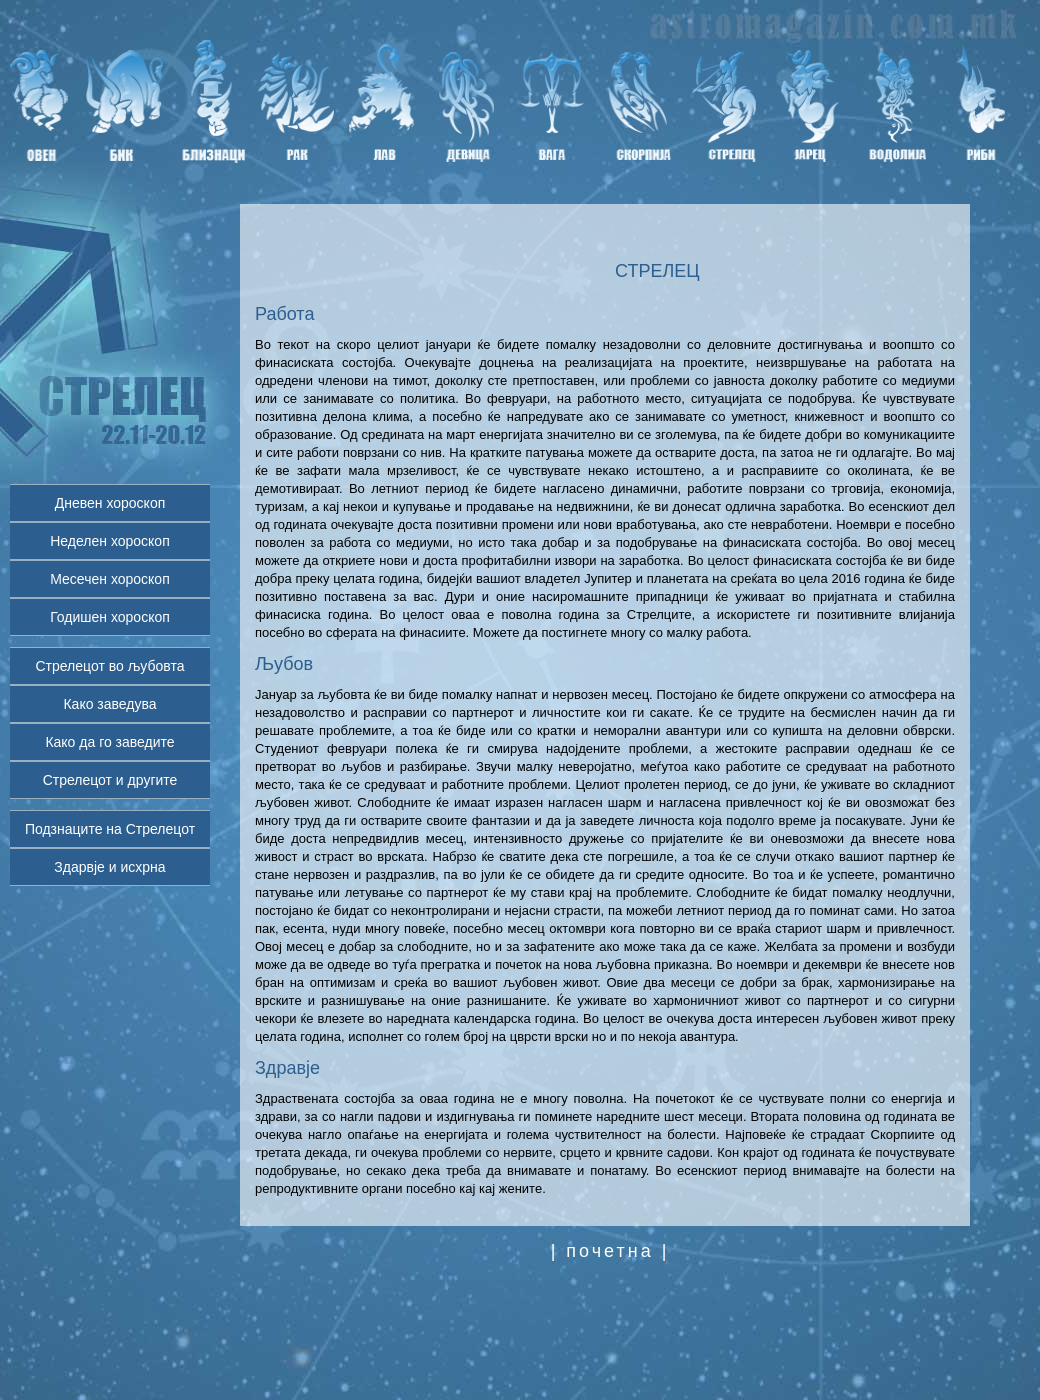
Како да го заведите (109, 742)
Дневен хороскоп (110, 503)
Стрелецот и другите (110, 780)
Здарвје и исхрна (109, 867)
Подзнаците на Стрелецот (110, 829)
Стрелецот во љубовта (109, 666)
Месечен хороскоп (109, 579)
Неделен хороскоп (110, 541)
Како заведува (109, 704)
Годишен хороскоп (110, 617)
